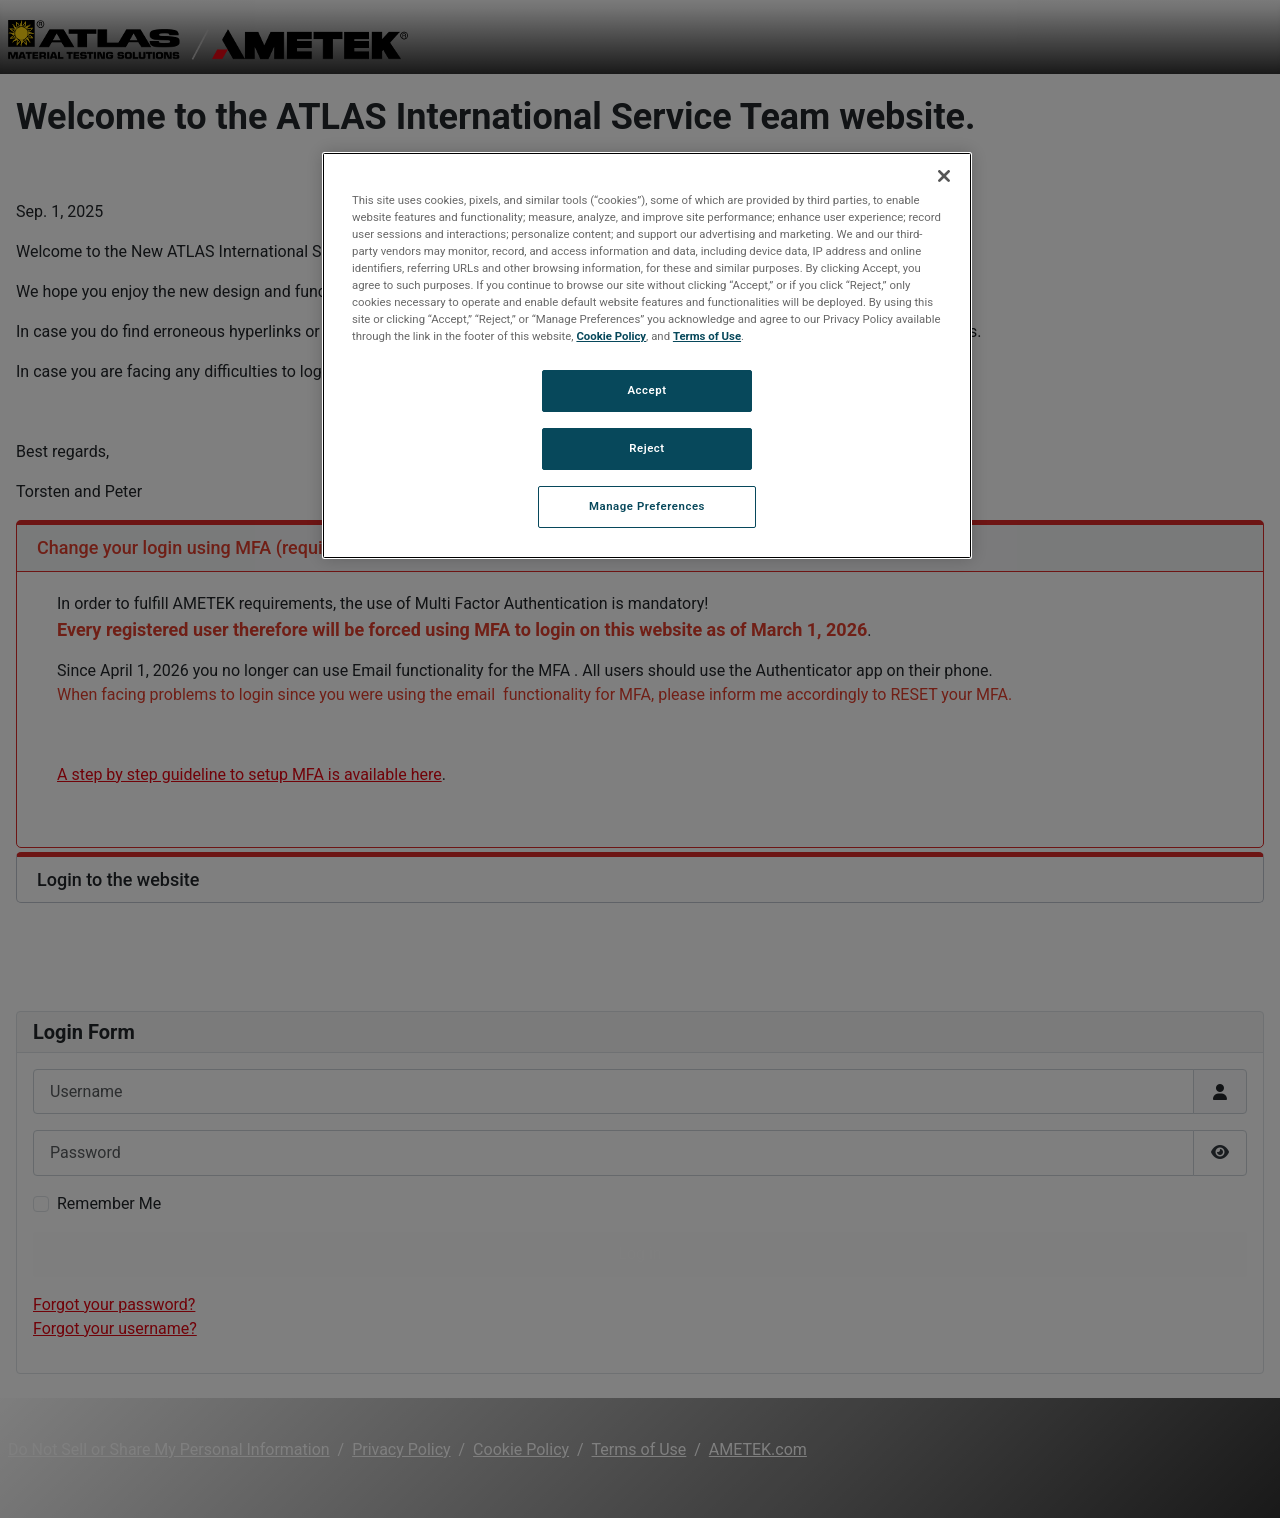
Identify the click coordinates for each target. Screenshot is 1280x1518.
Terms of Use (707, 336)
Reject (647, 448)
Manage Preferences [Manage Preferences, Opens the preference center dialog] (647, 506)
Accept (646, 390)
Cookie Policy (611, 336)
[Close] (944, 176)
